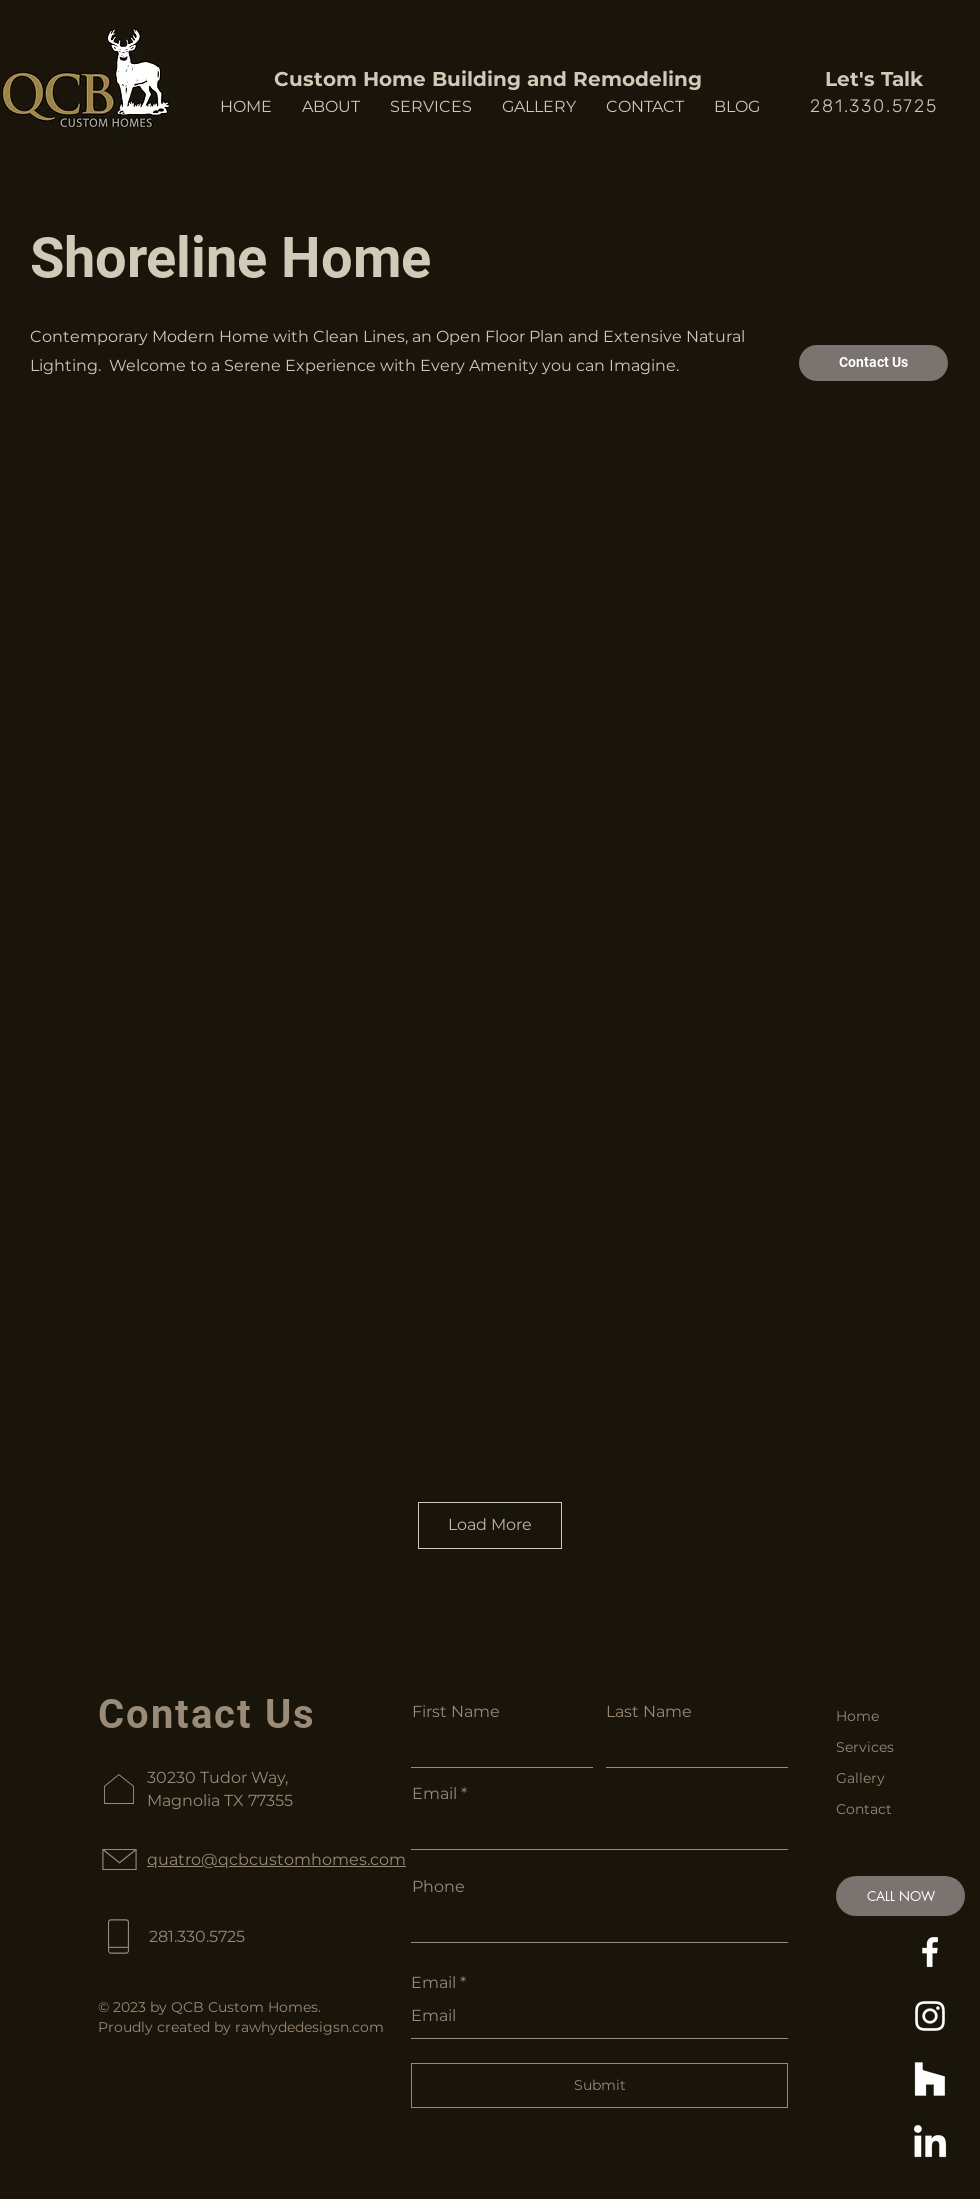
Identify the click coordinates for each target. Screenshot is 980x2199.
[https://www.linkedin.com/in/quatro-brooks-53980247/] (930, 2144)
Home (857, 1716)
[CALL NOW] (900, 1896)
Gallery (860, 1778)
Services (865, 1747)
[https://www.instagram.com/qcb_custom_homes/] (930, 2016)
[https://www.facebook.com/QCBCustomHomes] (930, 1952)
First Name (456, 1712)
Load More (490, 1524)
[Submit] (599, 2085)
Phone (438, 1887)
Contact (864, 1809)
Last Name (649, 1712)
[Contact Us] (873, 363)
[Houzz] (930, 2080)
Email (434, 1794)
